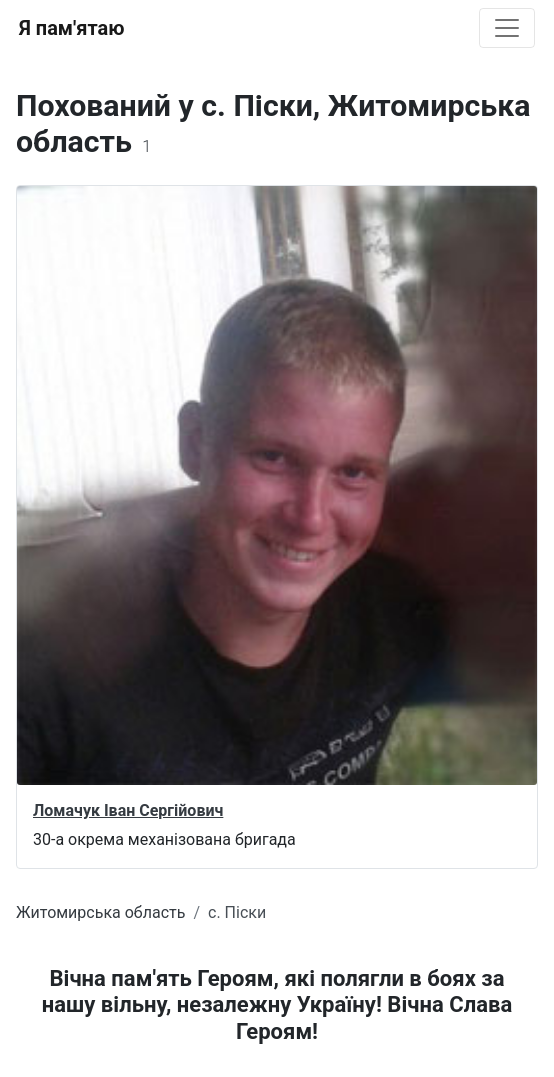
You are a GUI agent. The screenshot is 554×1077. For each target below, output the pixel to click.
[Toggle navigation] (507, 28)
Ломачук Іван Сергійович (128, 810)
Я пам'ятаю (71, 28)
